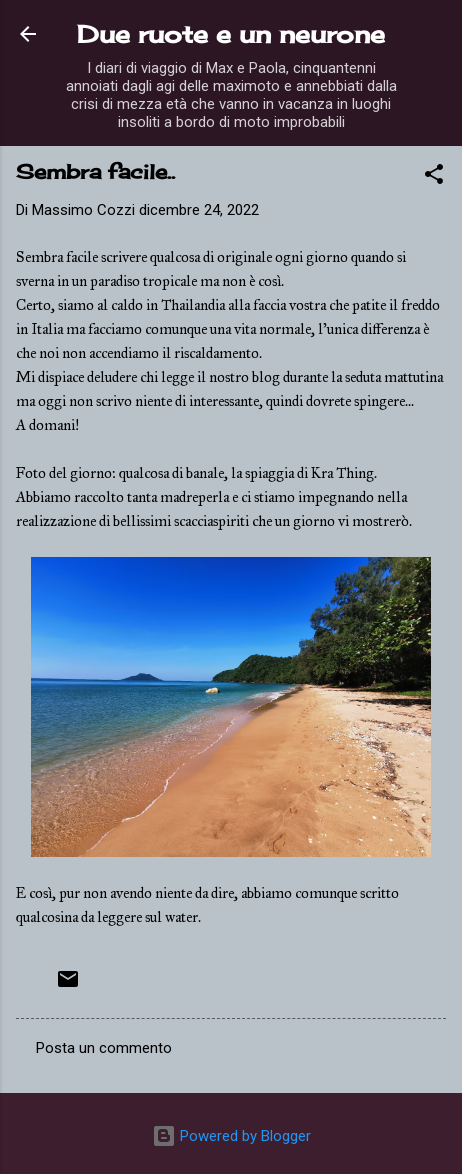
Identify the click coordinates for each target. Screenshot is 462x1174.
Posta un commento (104, 1048)
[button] (434, 177)
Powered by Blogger (231, 1136)
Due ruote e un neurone (231, 34)
